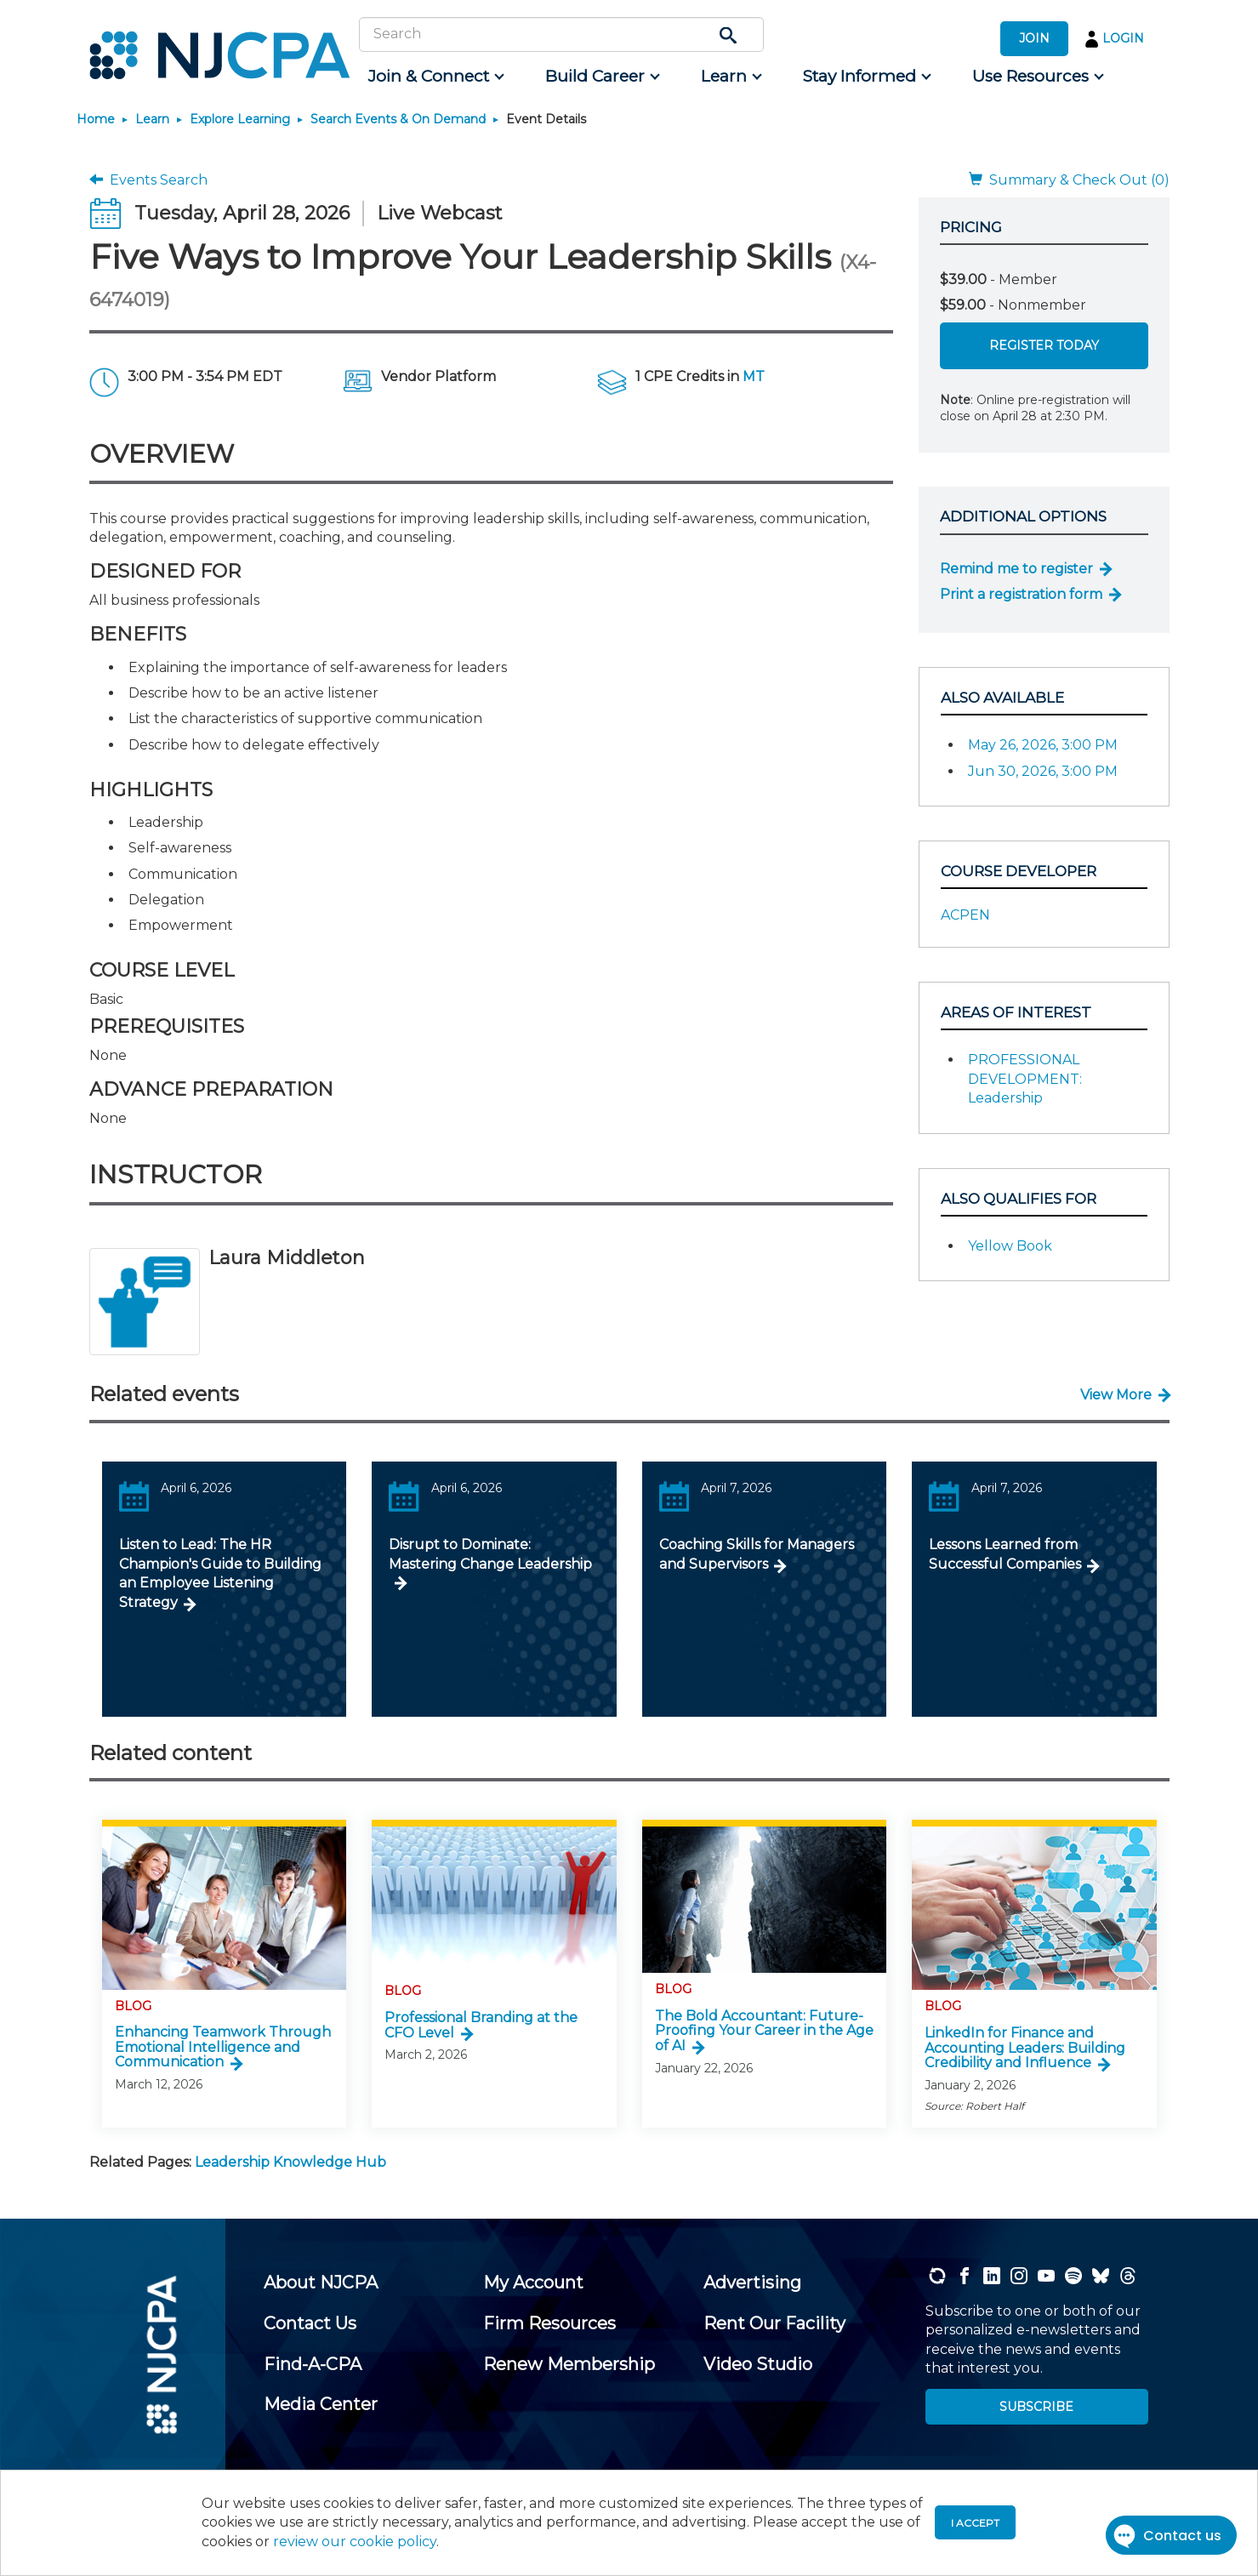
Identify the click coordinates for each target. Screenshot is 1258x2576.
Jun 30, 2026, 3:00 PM (1043, 771)
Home (96, 119)
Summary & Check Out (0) (1069, 180)
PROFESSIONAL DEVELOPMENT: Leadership (1025, 1078)
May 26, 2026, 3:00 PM (1043, 745)
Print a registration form (1021, 594)
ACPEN (965, 915)
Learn (152, 119)
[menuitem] (435, 77)
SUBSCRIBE (1036, 2406)
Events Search (148, 180)
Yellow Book (1010, 1246)
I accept (975, 2522)
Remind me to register (1016, 569)
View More (1116, 1395)
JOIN (1034, 38)
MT (754, 376)
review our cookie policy (354, 2541)
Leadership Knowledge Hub (290, 2162)
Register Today (1044, 345)
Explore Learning (240, 119)
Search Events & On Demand (398, 119)
